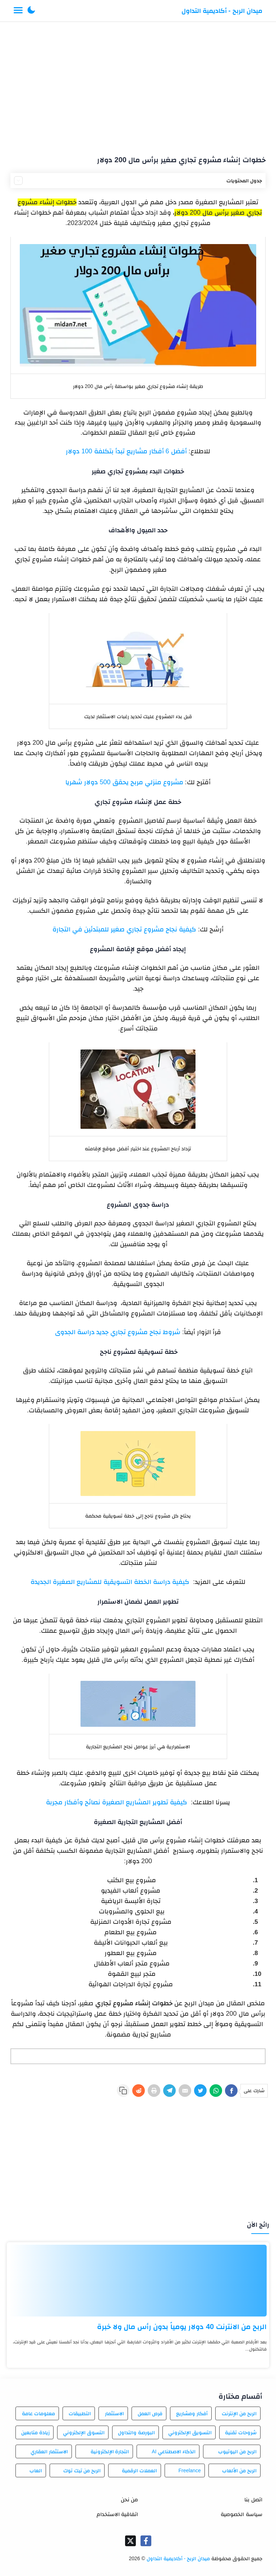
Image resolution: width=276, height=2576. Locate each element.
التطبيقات (80, 2413)
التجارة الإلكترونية (110, 2451)
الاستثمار (114, 2413)
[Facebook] (231, 2090)
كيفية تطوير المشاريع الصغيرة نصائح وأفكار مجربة (116, 1802)
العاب (35, 2470)
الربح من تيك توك (82, 2470)
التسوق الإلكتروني (84, 2432)
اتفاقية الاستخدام (117, 2514)
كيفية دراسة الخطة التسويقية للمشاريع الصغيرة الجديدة (110, 1581)
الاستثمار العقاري (49, 2451)
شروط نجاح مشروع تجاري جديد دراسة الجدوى (117, 1332)
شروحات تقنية (241, 2432)
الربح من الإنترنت (239, 2413)
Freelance (189, 2470)
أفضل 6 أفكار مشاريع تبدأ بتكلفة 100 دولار (126, 451)
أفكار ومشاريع (192, 2413)
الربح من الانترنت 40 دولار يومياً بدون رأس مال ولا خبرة (182, 2326)
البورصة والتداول (136, 2432)
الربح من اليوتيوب (237, 2451)
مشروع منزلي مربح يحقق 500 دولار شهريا (124, 782)
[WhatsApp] (216, 2090)
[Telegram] (169, 2090)
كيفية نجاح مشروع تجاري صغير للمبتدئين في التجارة (124, 929)
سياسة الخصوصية (241, 2514)
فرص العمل (150, 2413)
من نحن (129, 2499)
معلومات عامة (38, 2413)
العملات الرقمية (139, 2470)
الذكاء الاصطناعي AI (174, 2451)
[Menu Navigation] (18, 10)
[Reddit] (138, 2090)
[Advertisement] (138, 85)
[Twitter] (200, 2090)
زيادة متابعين (35, 2432)
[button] (31, 11)
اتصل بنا (253, 2499)
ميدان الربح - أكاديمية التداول (221, 10)
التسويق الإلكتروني (190, 2432)
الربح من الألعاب (239, 2470)
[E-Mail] (185, 2090)
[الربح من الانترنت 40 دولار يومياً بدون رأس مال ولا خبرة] (138, 2280)
